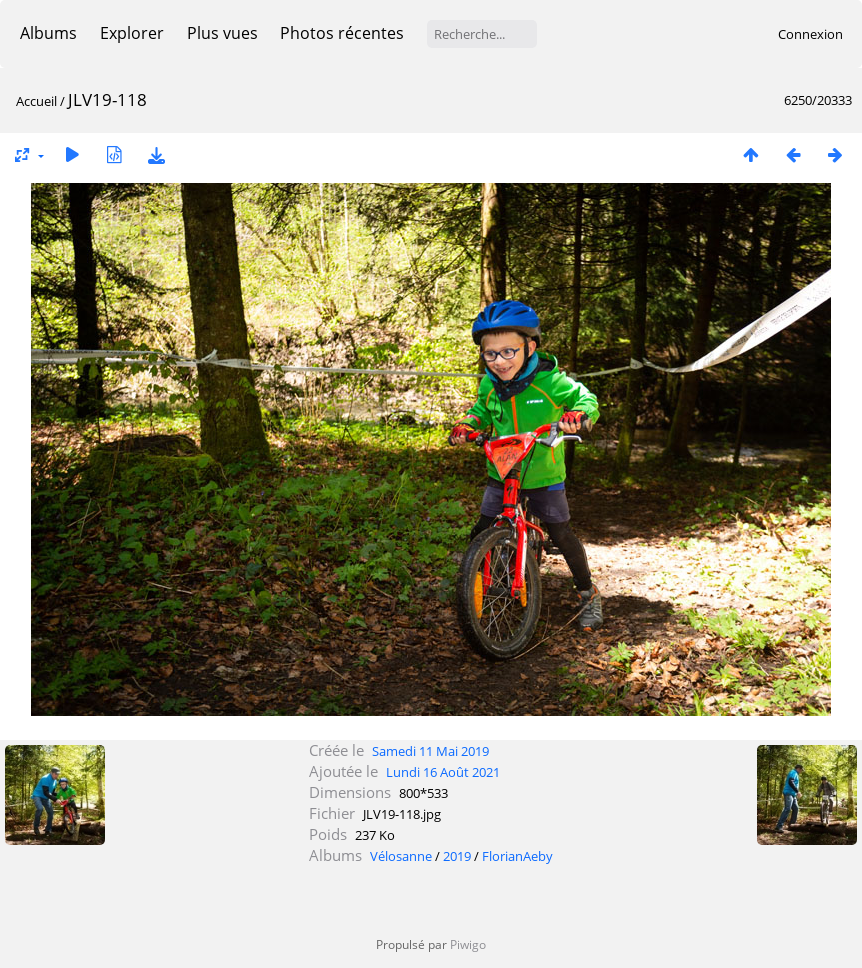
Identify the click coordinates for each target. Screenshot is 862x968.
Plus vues (222, 33)
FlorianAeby (517, 856)
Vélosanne (401, 856)
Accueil (36, 101)
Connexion (810, 34)
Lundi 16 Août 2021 (443, 772)
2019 (457, 856)
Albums (48, 33)
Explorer (132, 33)
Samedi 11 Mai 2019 (430, 751)
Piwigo (468, 944)
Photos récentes (342, 33)
